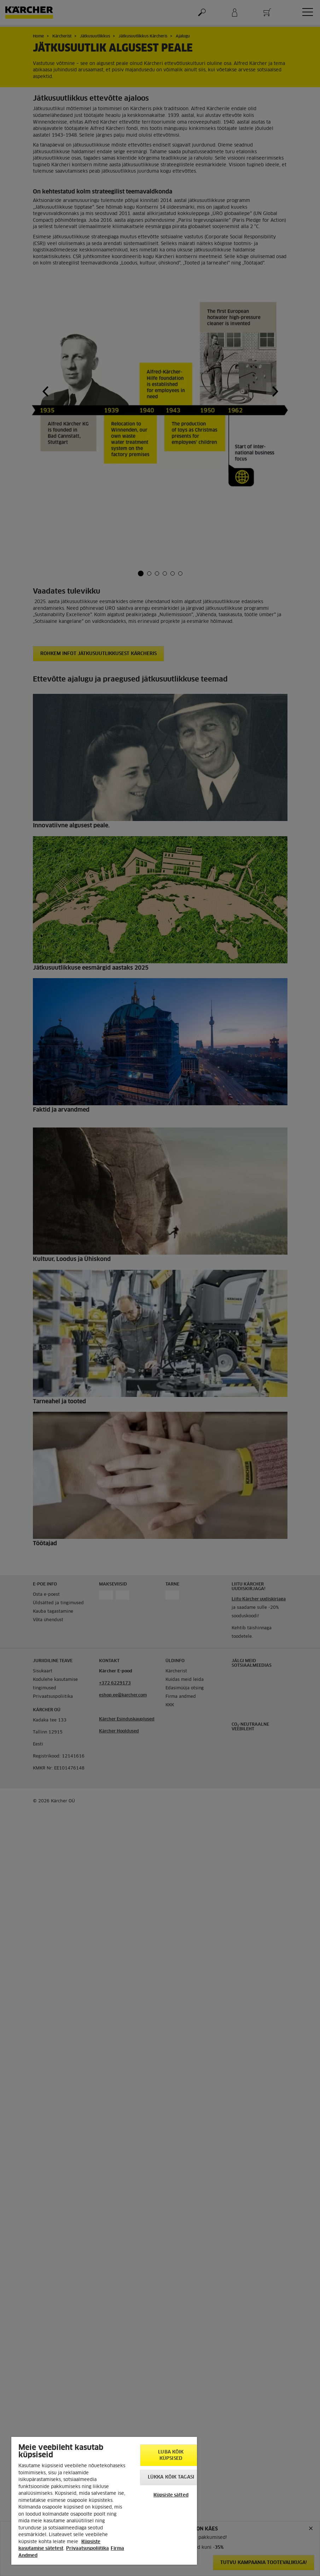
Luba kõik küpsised (171, 2455)
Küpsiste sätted (170, 2495)
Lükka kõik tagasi (171, 2477)
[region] (104, 2501)
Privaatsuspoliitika (87, 2548)
